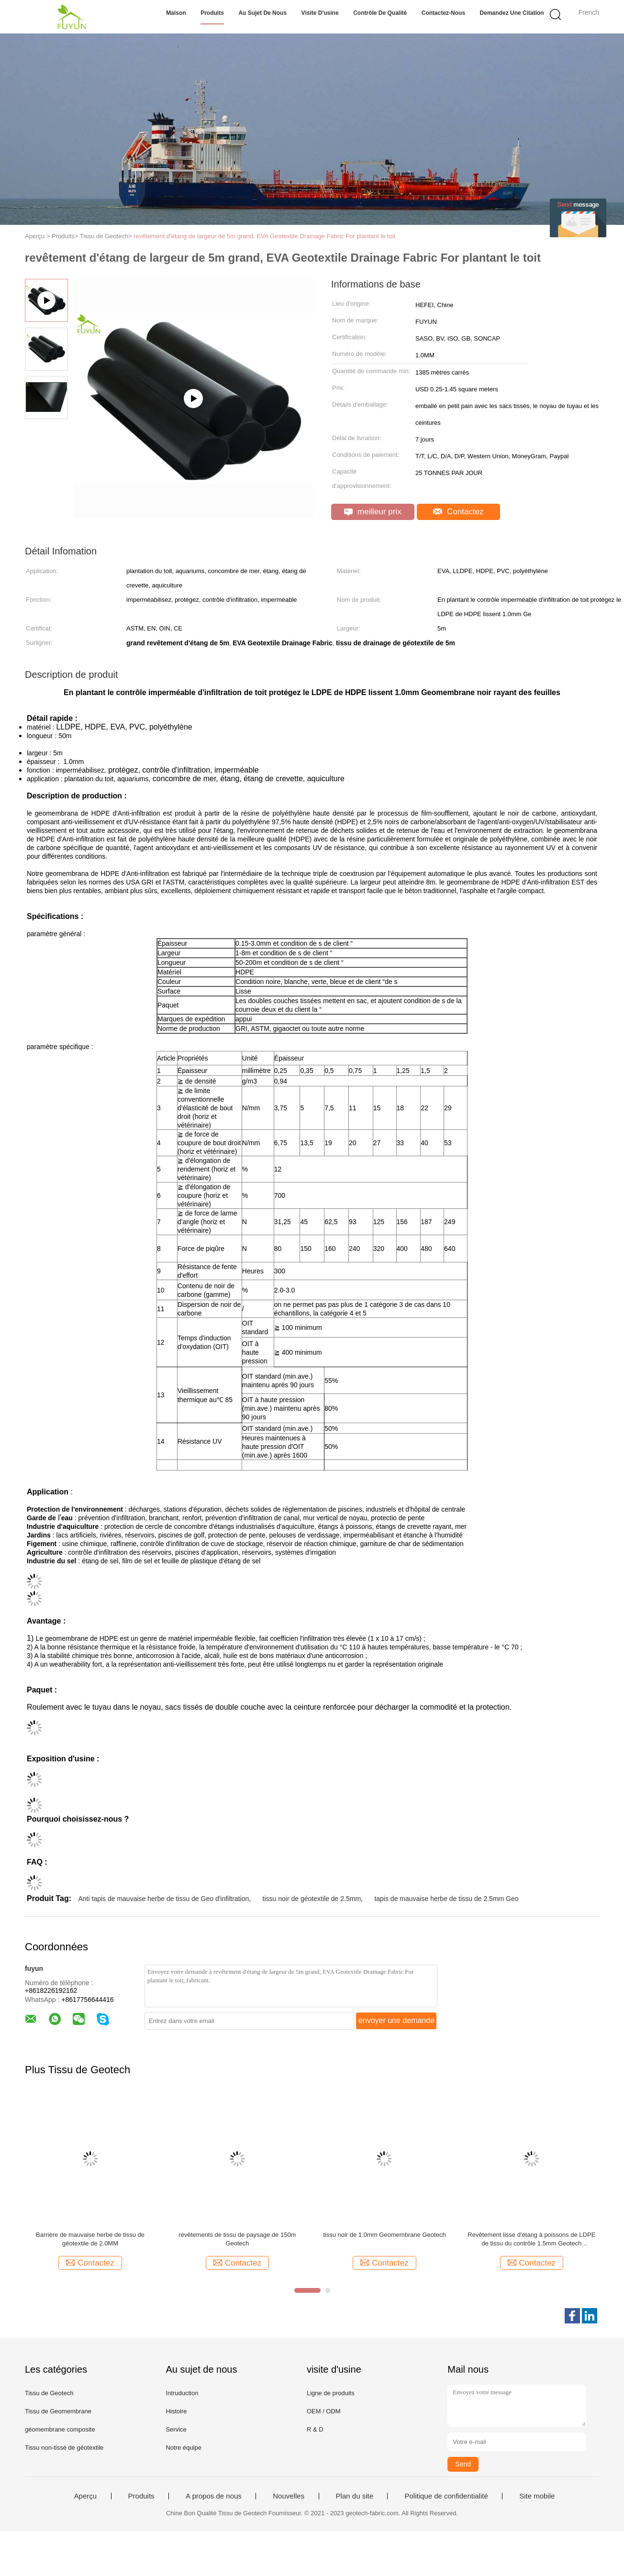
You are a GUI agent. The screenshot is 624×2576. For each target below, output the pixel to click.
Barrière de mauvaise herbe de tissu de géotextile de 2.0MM (90, 2239)
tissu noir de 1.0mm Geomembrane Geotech (384, 2234)
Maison (176, 13)
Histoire (176, 2411)
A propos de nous (214, 2496)
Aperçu (85, 2496)
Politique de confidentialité (446, 2496)
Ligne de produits (331, 2393)
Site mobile (537, 2496)
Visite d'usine (320, 13)
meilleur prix (372, 511)
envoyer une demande (396, 2020)
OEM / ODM (324, 2411)
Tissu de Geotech (49, 2393)
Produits (212, 13)
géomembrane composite (60, 2429)
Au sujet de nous (262, 13)
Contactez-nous (443, 13)
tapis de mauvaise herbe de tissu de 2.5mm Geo (446, 1898)
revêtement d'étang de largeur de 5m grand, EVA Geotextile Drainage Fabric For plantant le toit (264, 236)
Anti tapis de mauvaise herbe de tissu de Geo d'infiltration (163, 1898)
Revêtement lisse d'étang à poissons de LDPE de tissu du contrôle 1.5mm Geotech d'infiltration (531, 2239)
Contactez (458, 511)
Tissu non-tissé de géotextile (64, 2447)
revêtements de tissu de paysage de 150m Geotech (237, 2239)
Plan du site (354, 2496)
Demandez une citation (512, 13)
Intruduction (182, 2393)
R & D (315, 2429)
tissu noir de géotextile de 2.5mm (312, 1898)
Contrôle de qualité (380, 13)
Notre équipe (183, 2447)
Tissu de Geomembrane (58, 2411)
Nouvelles (288, 2496)
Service (176, 2429)
